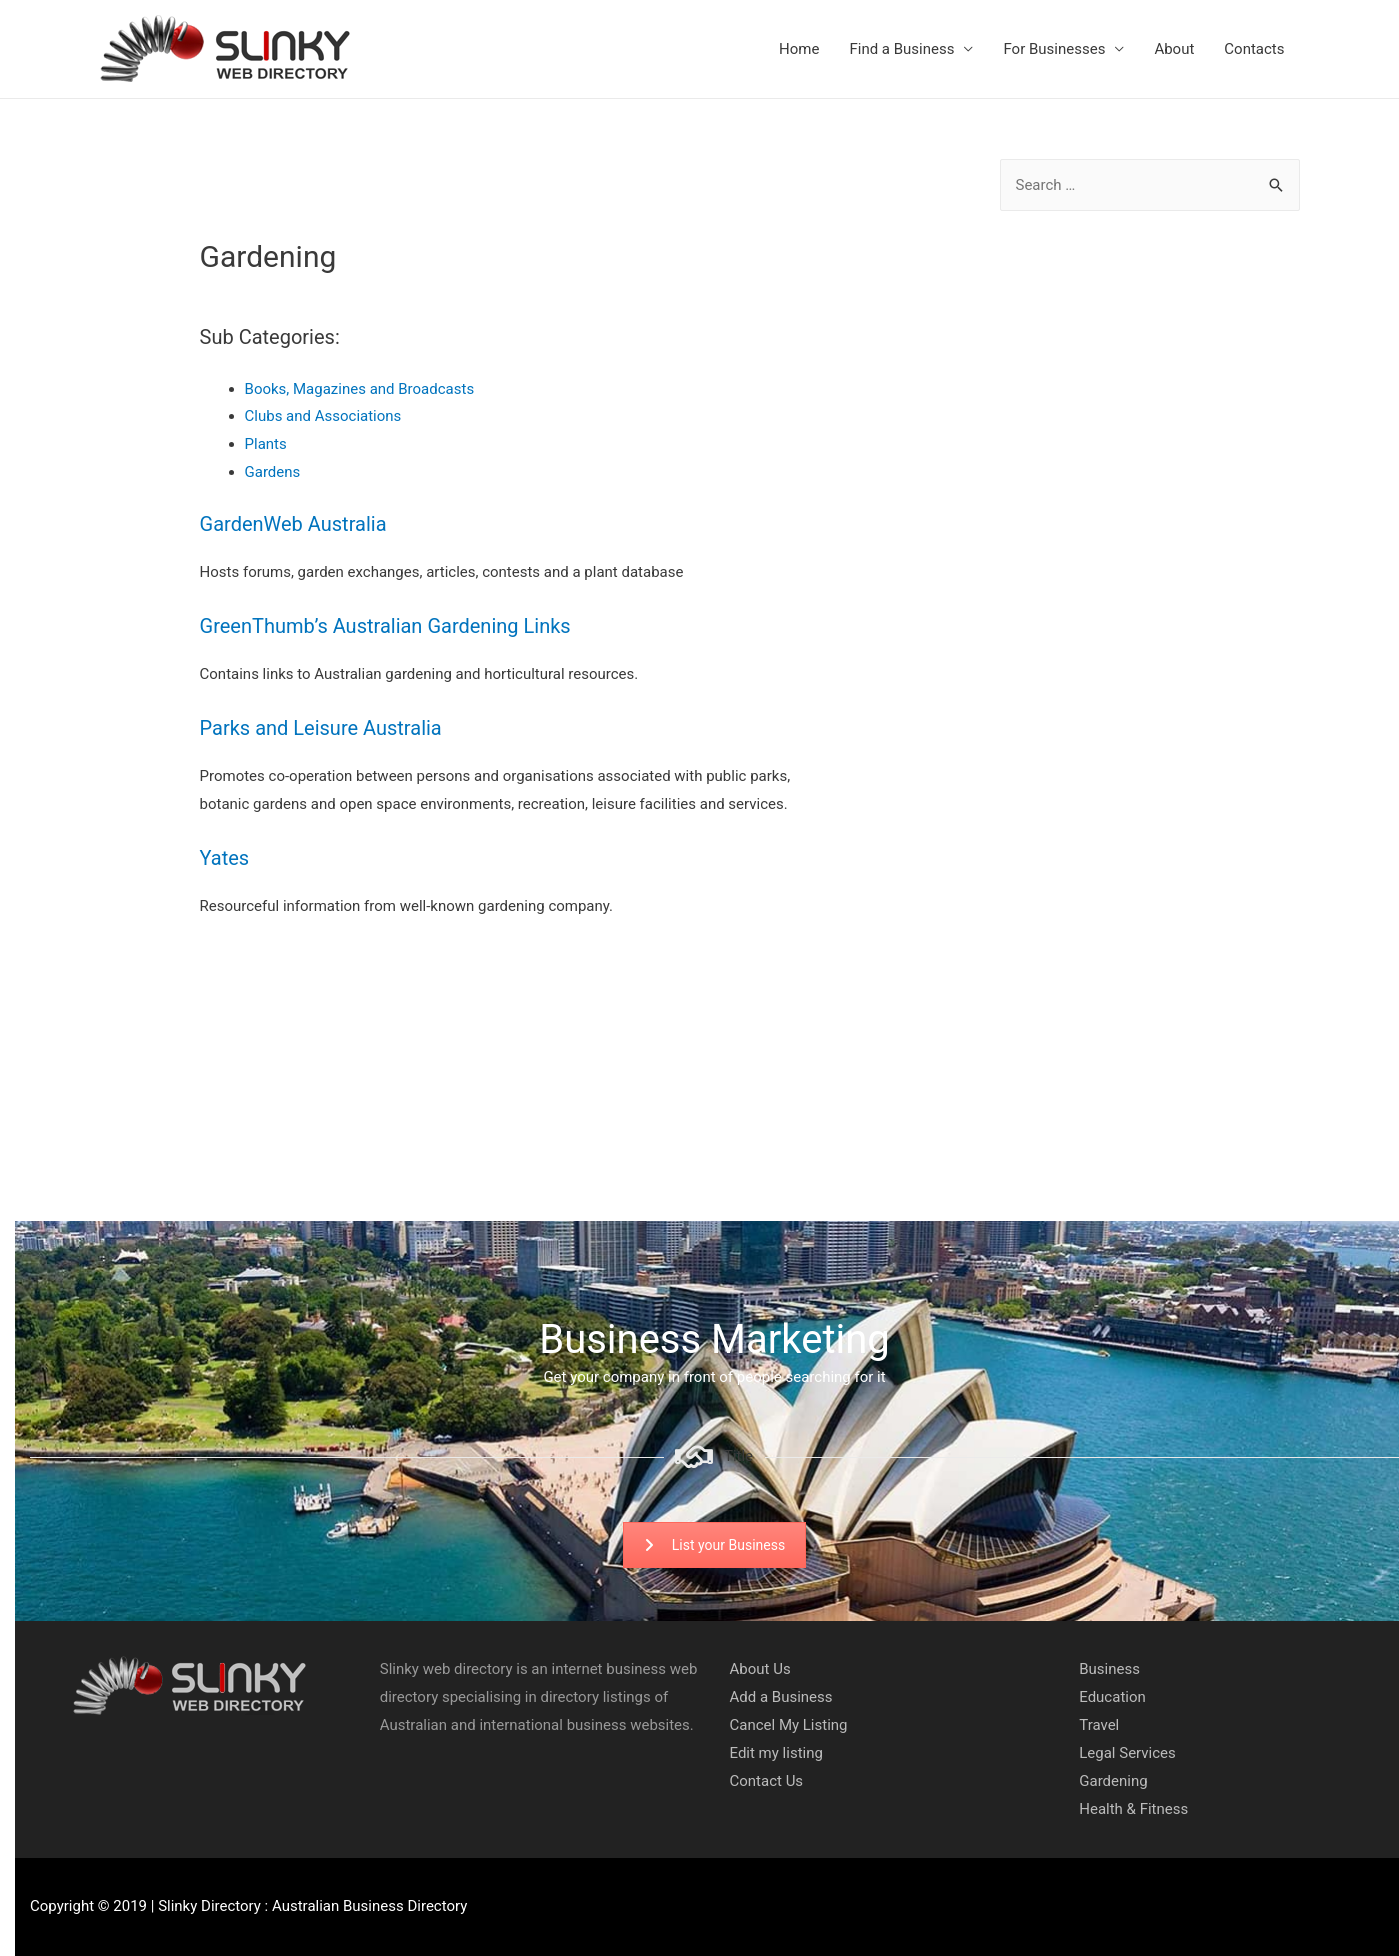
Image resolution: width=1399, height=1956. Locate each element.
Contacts (1254, 49)
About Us (760, 1669)
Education (1112, 1697)
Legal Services (1127, 1753)
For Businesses (1054, 49)
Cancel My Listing (789, 1725)
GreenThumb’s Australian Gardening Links (385, 626)
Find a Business (901, 49)
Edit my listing (776, 1753)
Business (1109, 1669)
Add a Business (781, 1697)
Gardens (273, 472)
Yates (225, 858)
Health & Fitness (1133, 1809)
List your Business (714, 1545)
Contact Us (767, 1781)
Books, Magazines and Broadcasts (360, 389)
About (1174, 49)
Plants (266, 444)
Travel (1099, 1725)
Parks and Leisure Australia (321, 728)
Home (799, 49)
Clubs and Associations (323, 416)
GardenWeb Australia (293, 524)
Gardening (1113, 1781)
